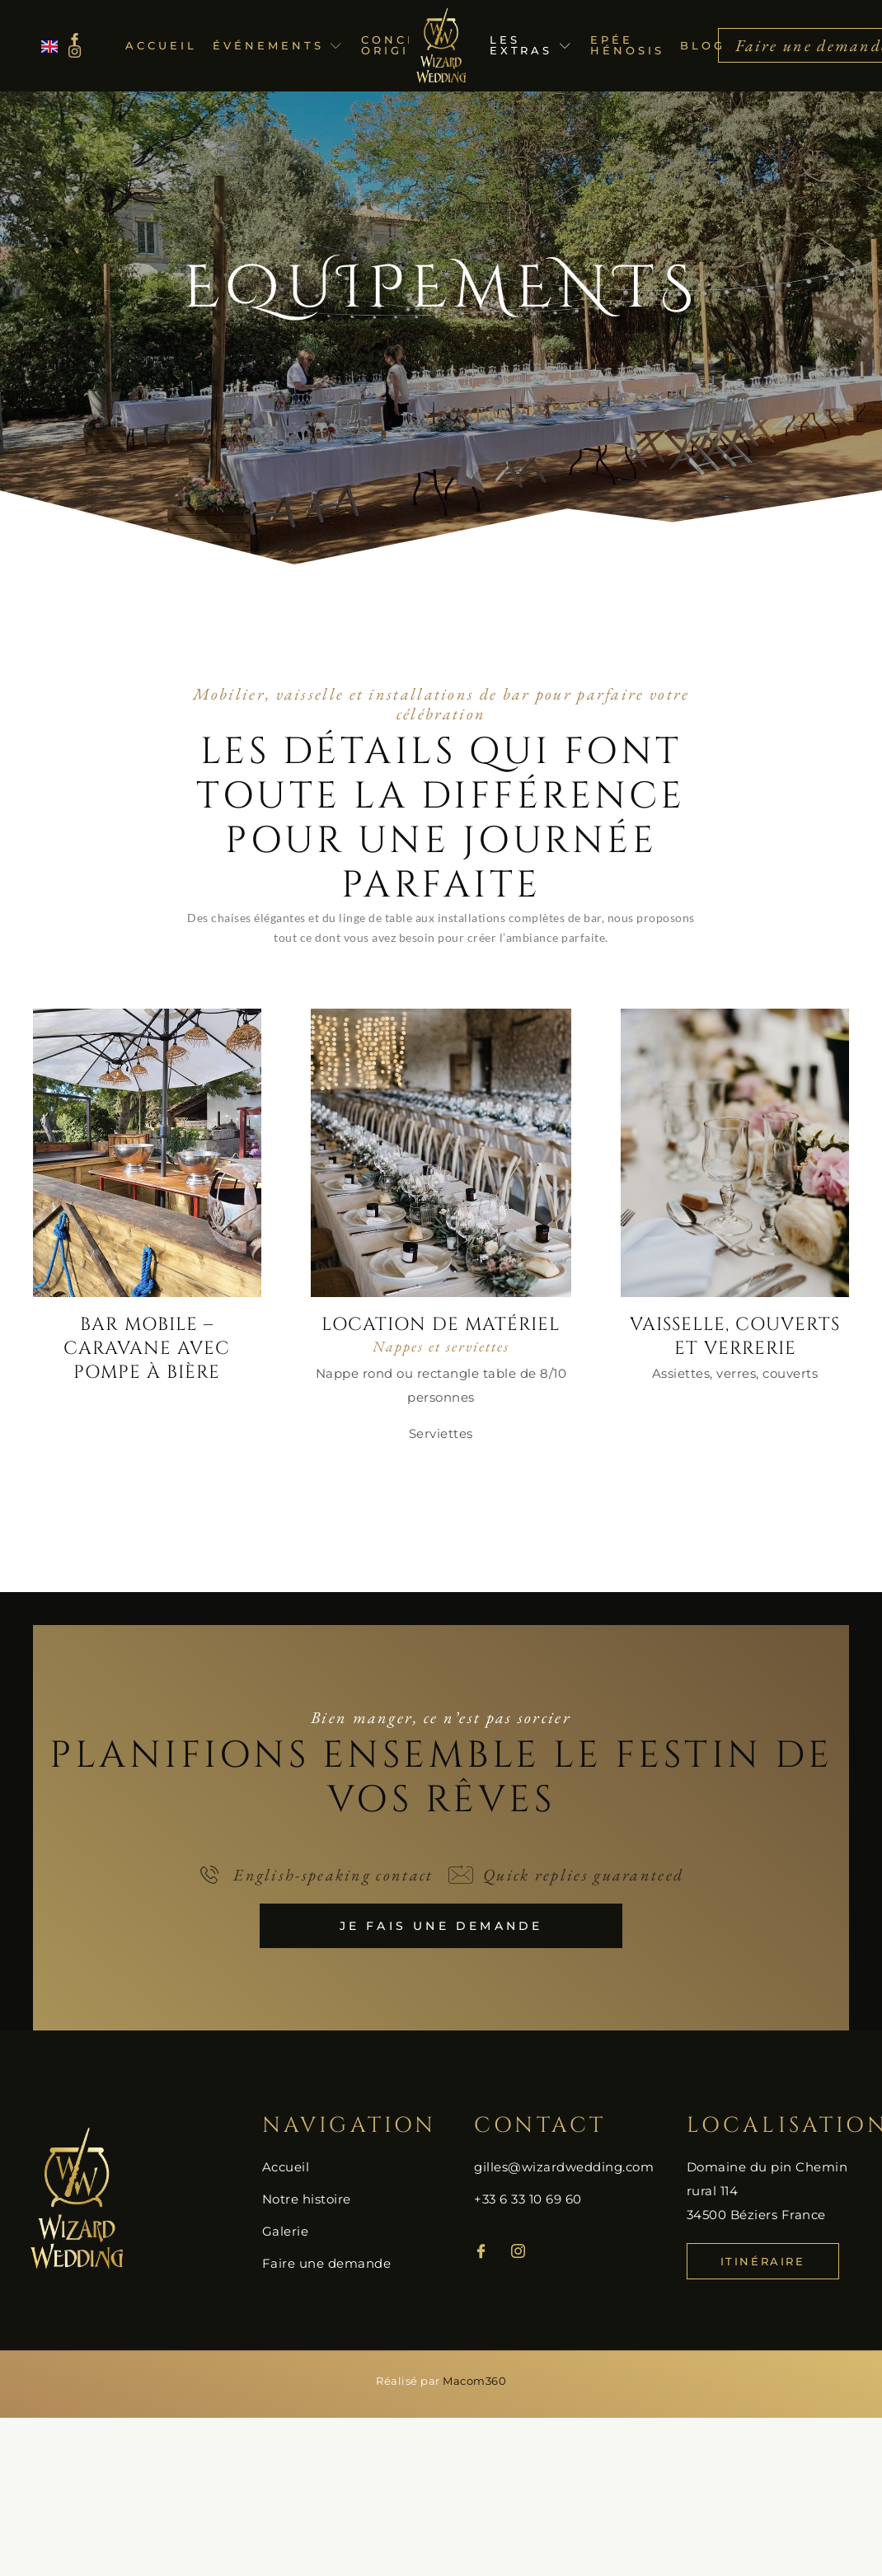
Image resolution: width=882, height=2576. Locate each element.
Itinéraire (762, 2261)
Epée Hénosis (627, 45)
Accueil (160, 45)
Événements (279, 45)
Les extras (532, 45)
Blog (702, 45)
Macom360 (474, 2380)
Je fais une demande (441, 1925)
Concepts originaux (407, 45)
